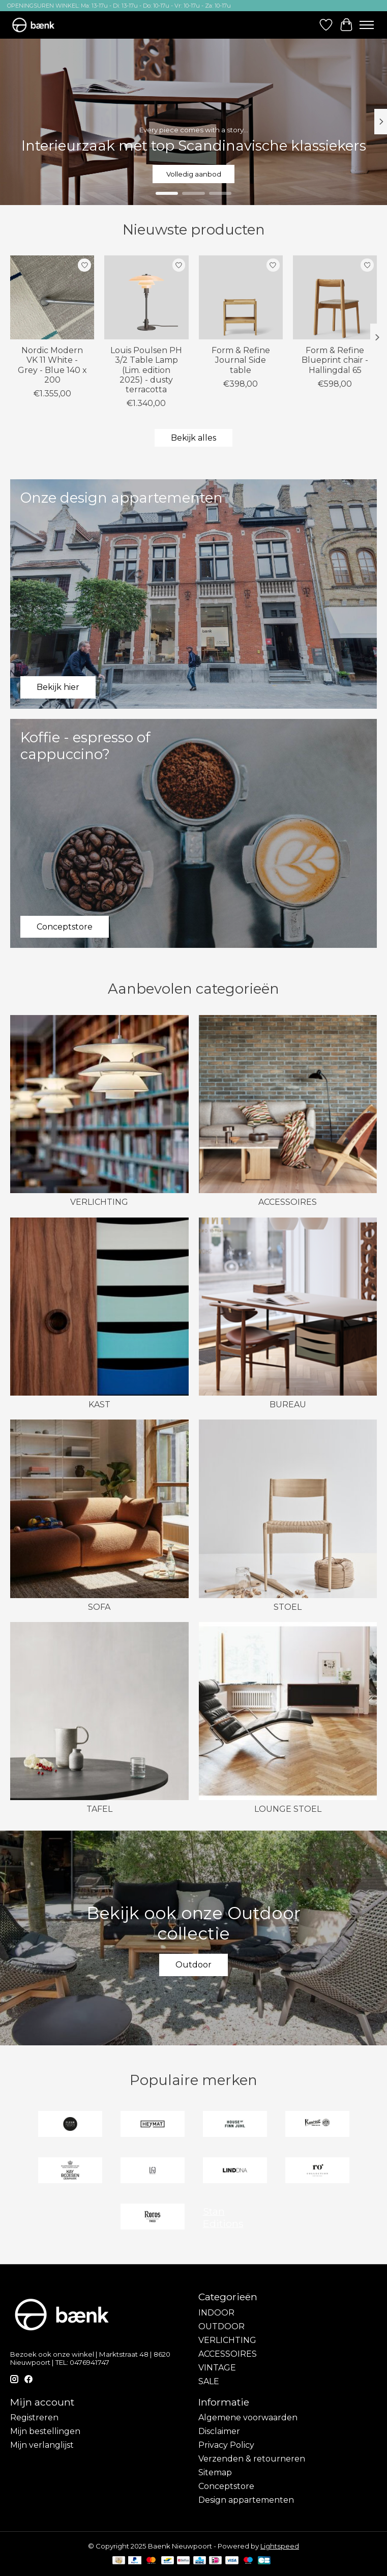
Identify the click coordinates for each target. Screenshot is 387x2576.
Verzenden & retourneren (251, 2459)
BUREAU (288, 1404)
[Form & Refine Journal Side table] (241, 297)
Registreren (34, 2417)
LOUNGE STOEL (287, 1809)
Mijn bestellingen (45, 2431)
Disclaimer (219, 2431)
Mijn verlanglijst (42, 2445)
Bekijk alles (193, 438)
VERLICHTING (99, 1202)
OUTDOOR (221, 2326)
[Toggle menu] (366, 25)
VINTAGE (217, 2367)
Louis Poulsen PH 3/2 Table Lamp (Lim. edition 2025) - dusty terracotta (146, 370)
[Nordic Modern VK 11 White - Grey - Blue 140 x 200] (52, 297)
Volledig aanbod (193, 173)
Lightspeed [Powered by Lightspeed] (279, 2546)
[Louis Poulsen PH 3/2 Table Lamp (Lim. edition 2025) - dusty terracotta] (146, 297)
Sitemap (215, 2472)
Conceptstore (226, 2486)
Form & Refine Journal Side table (241, 360)
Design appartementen (246, 2500)
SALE (208, 2381)
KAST (99, 1404)
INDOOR (216, 2313)
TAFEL (99, 1809)
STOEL (288, 1607)
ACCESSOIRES (287, 1202)
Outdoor (193, 1965)
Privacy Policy (226, 2445)
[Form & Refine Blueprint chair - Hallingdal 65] (335, 297)
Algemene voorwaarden (247, 2417)
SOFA (99, 1607)
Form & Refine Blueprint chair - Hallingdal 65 (335, 360)
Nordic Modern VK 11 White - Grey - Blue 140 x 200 (52, 365)
